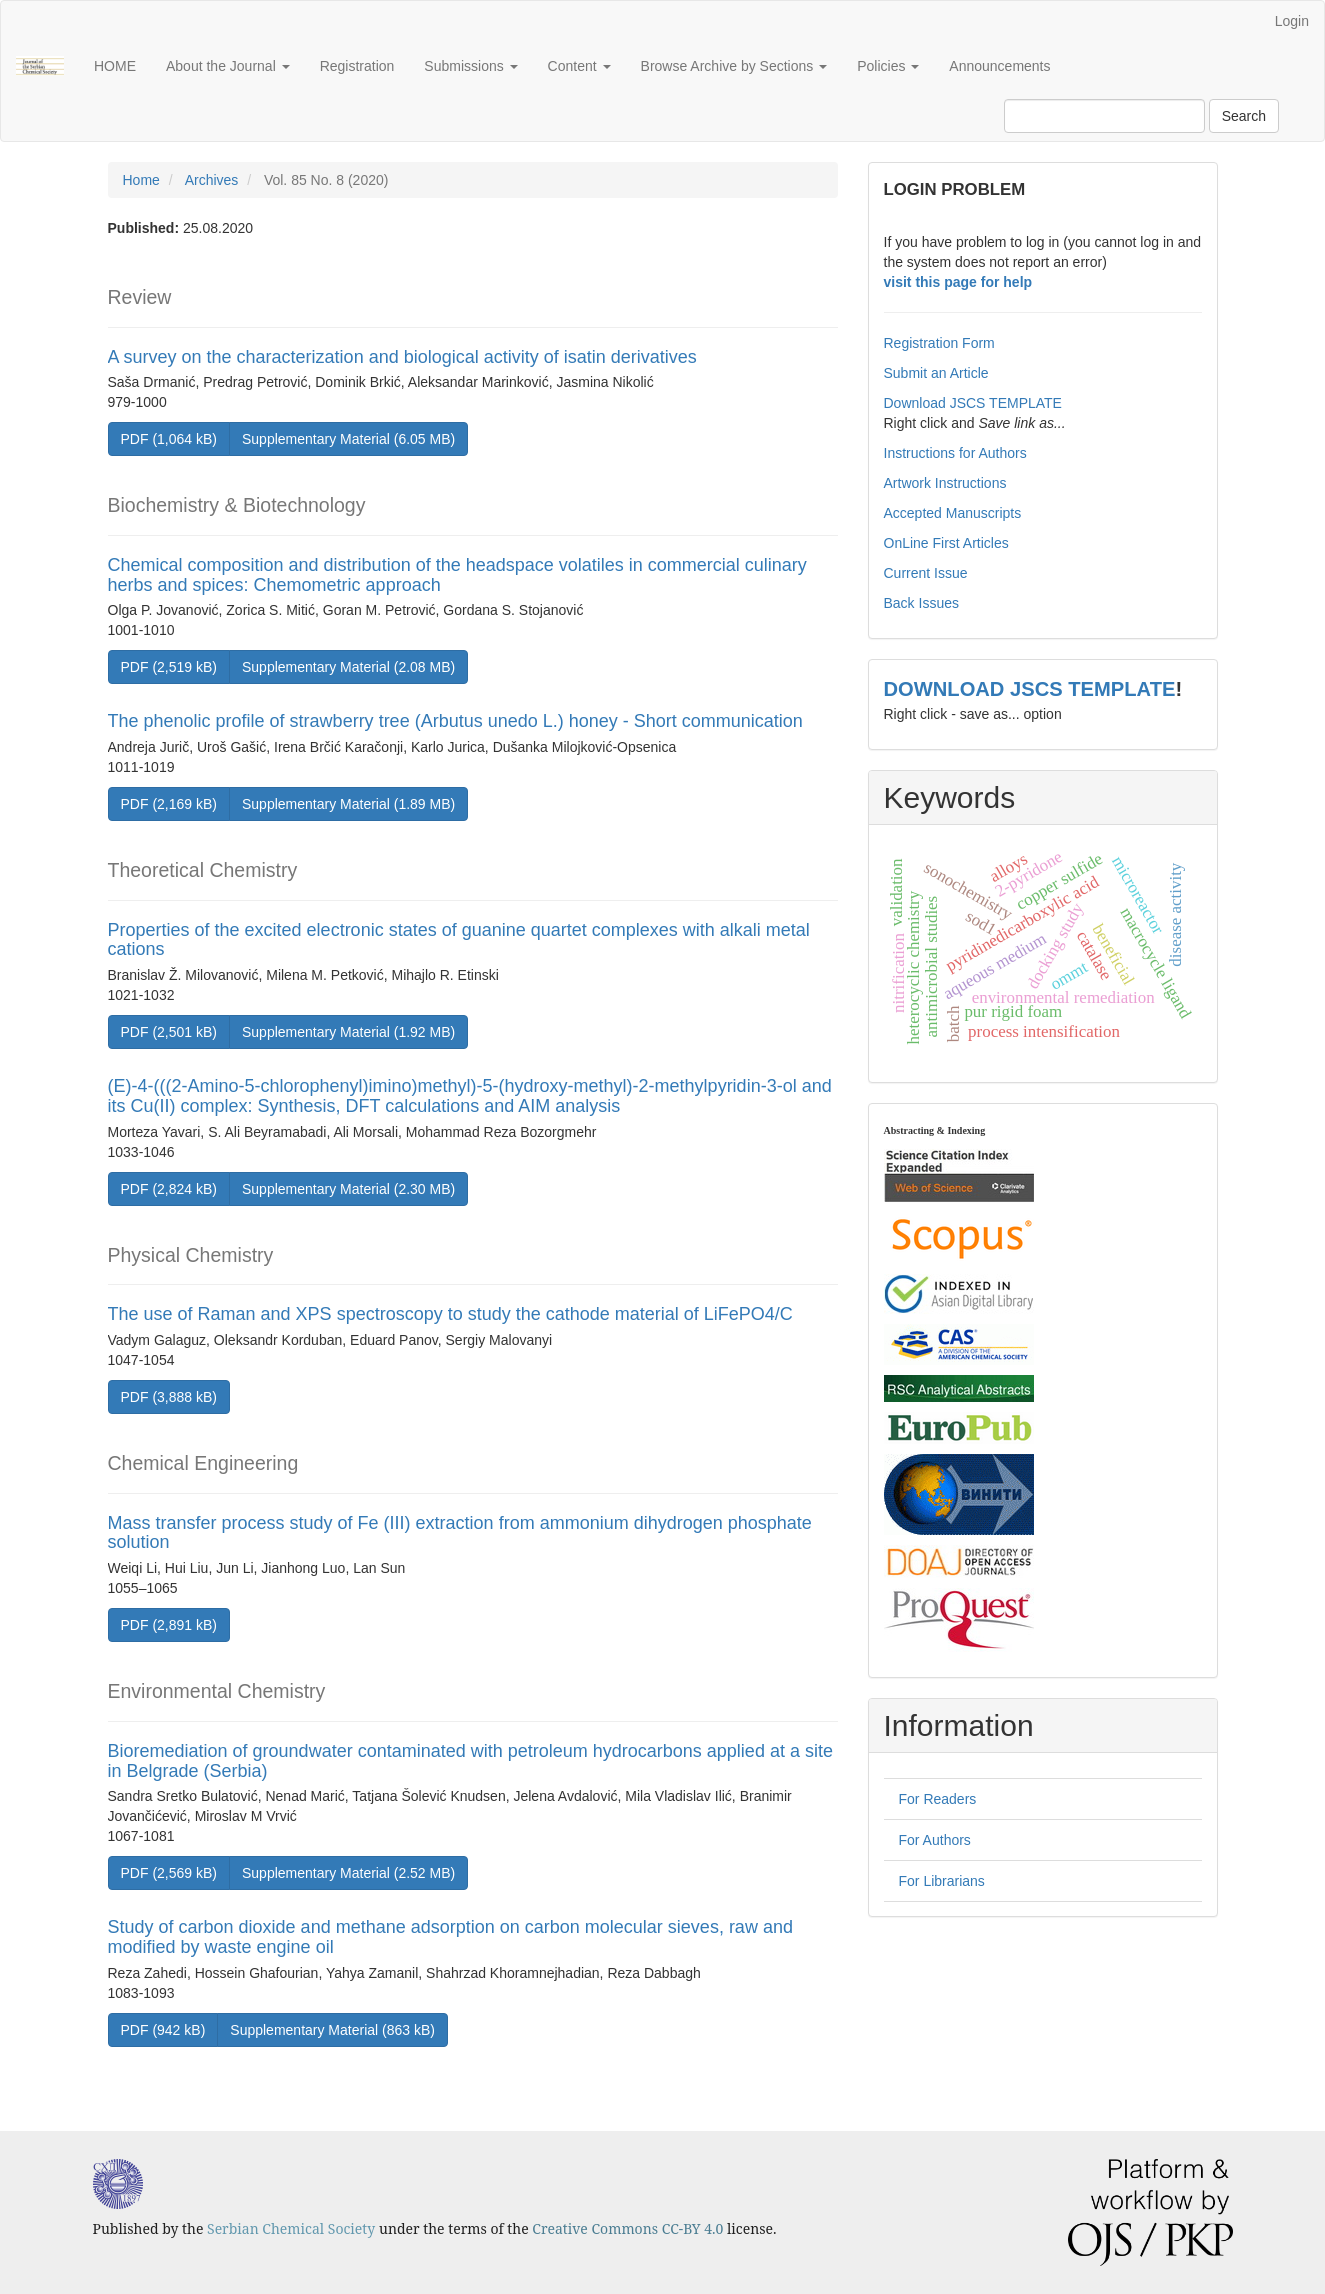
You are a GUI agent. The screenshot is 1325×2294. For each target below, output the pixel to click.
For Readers (938, 1799)
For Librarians (942, 1881)
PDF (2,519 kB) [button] (169, 667)
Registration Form (939, 343)
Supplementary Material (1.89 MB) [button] (348, 804)
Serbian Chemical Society (291, 2228)
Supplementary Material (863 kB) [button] (332, 2030)
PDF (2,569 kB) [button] (169, 1873)
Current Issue (926, 573)
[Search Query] (1104, 116)
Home (141, 180)
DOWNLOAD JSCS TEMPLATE (1030, 689)
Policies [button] (888, 66)
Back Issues (921, 603)
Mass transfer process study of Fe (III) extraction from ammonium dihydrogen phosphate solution (460, 1533)
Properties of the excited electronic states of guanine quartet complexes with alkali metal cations (459, 940)
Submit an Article (936, 373)
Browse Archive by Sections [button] (734, 66)
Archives (212, 180)
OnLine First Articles (946, 543)
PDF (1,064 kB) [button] (169, 439)
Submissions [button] (470, 66)
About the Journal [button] (228, 66)
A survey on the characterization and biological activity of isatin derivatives (402, 357)
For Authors (935, 1840)
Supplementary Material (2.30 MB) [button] (348, 1189)
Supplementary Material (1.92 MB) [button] (348, 1032)
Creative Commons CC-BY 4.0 (627, 2228)
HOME (115, 66)
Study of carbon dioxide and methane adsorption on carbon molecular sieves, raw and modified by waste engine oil (450, 1937)
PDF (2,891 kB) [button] (169, 1625)
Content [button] (579, 66)
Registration (357, 66)
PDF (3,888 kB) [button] (169, 1397)
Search (1244, 116)
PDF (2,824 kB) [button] (169, 1189)
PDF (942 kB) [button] (163, 2030)
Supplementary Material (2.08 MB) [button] (348, 667)
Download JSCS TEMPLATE (973, 403)
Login (1292, 21)
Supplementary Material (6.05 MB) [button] (348, 439)
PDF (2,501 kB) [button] (169, 1032)
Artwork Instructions (945, 483)
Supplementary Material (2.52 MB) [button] (348, 1873)
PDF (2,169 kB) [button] (169, 804)
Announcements (999, 66)
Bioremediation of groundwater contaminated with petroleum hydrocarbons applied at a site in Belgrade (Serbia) (470, 1761)
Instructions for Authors (955, 453)
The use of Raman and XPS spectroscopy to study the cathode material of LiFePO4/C (450, 1314)
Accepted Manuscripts (953, 513)
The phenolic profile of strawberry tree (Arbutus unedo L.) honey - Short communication (455, 721)
